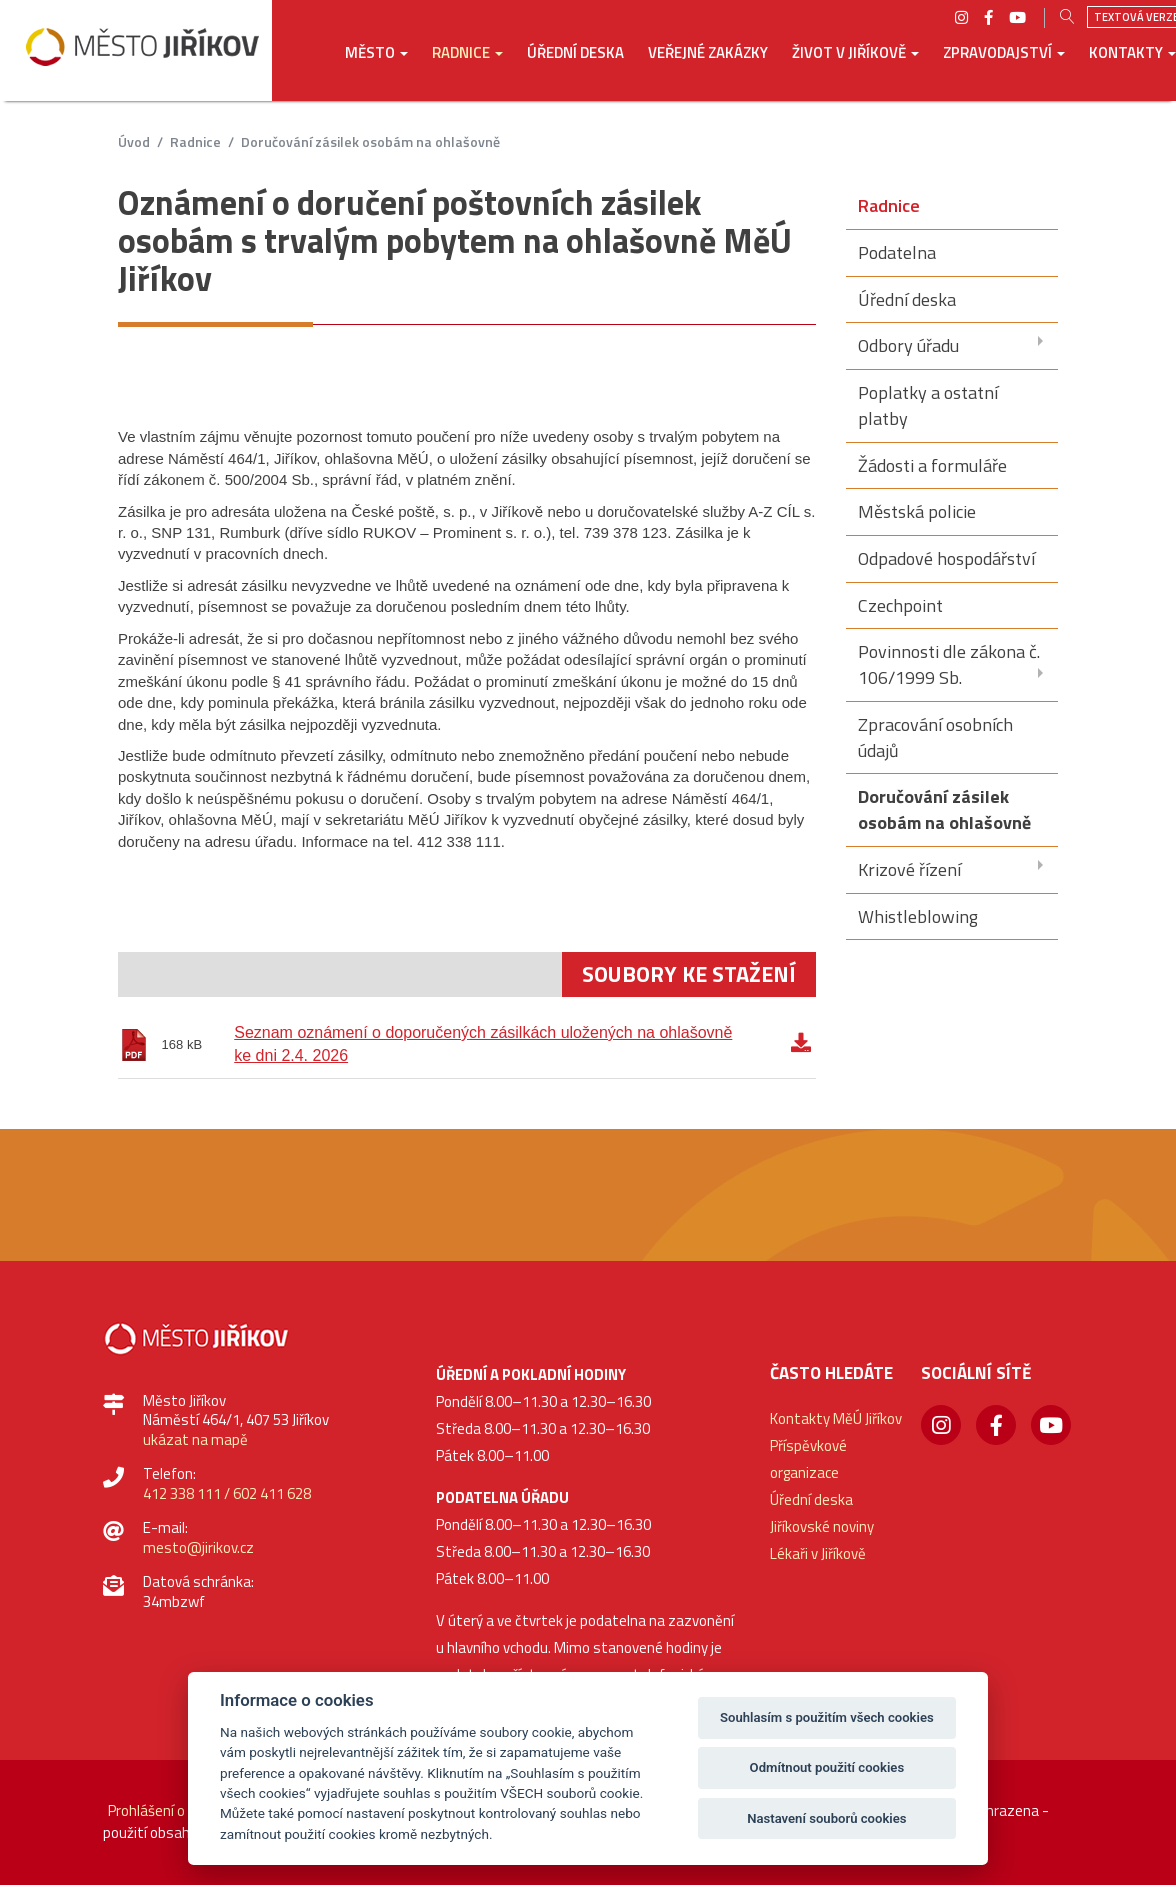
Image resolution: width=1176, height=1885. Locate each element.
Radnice (195, 141)
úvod (134, 141)
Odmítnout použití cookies (827, 1767)
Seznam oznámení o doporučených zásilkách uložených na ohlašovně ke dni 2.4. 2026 (483, 1044)
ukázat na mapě (195, 1439)
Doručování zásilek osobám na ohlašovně (370, 141)
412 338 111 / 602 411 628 (227, 1493)
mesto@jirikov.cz (198, 1547)
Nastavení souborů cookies (826, 1818)
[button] (376, 67)
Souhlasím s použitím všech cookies (827, 1717)
